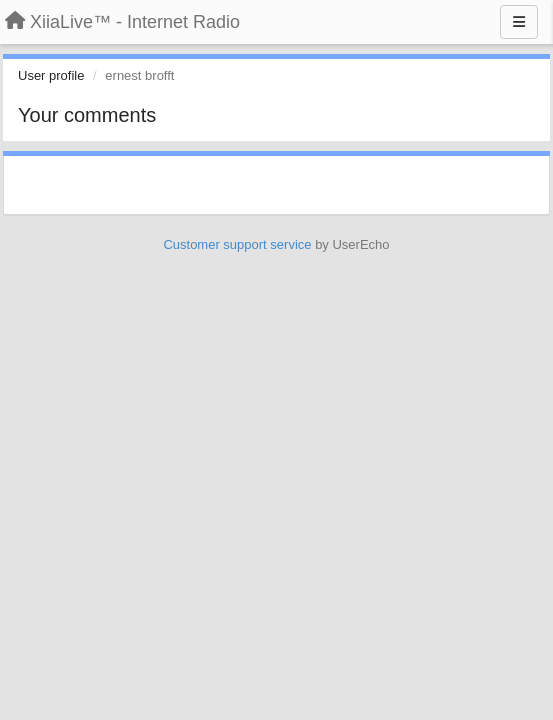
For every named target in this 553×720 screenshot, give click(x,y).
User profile (51, 75)
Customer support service (237, 244)
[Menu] (519, 22)
